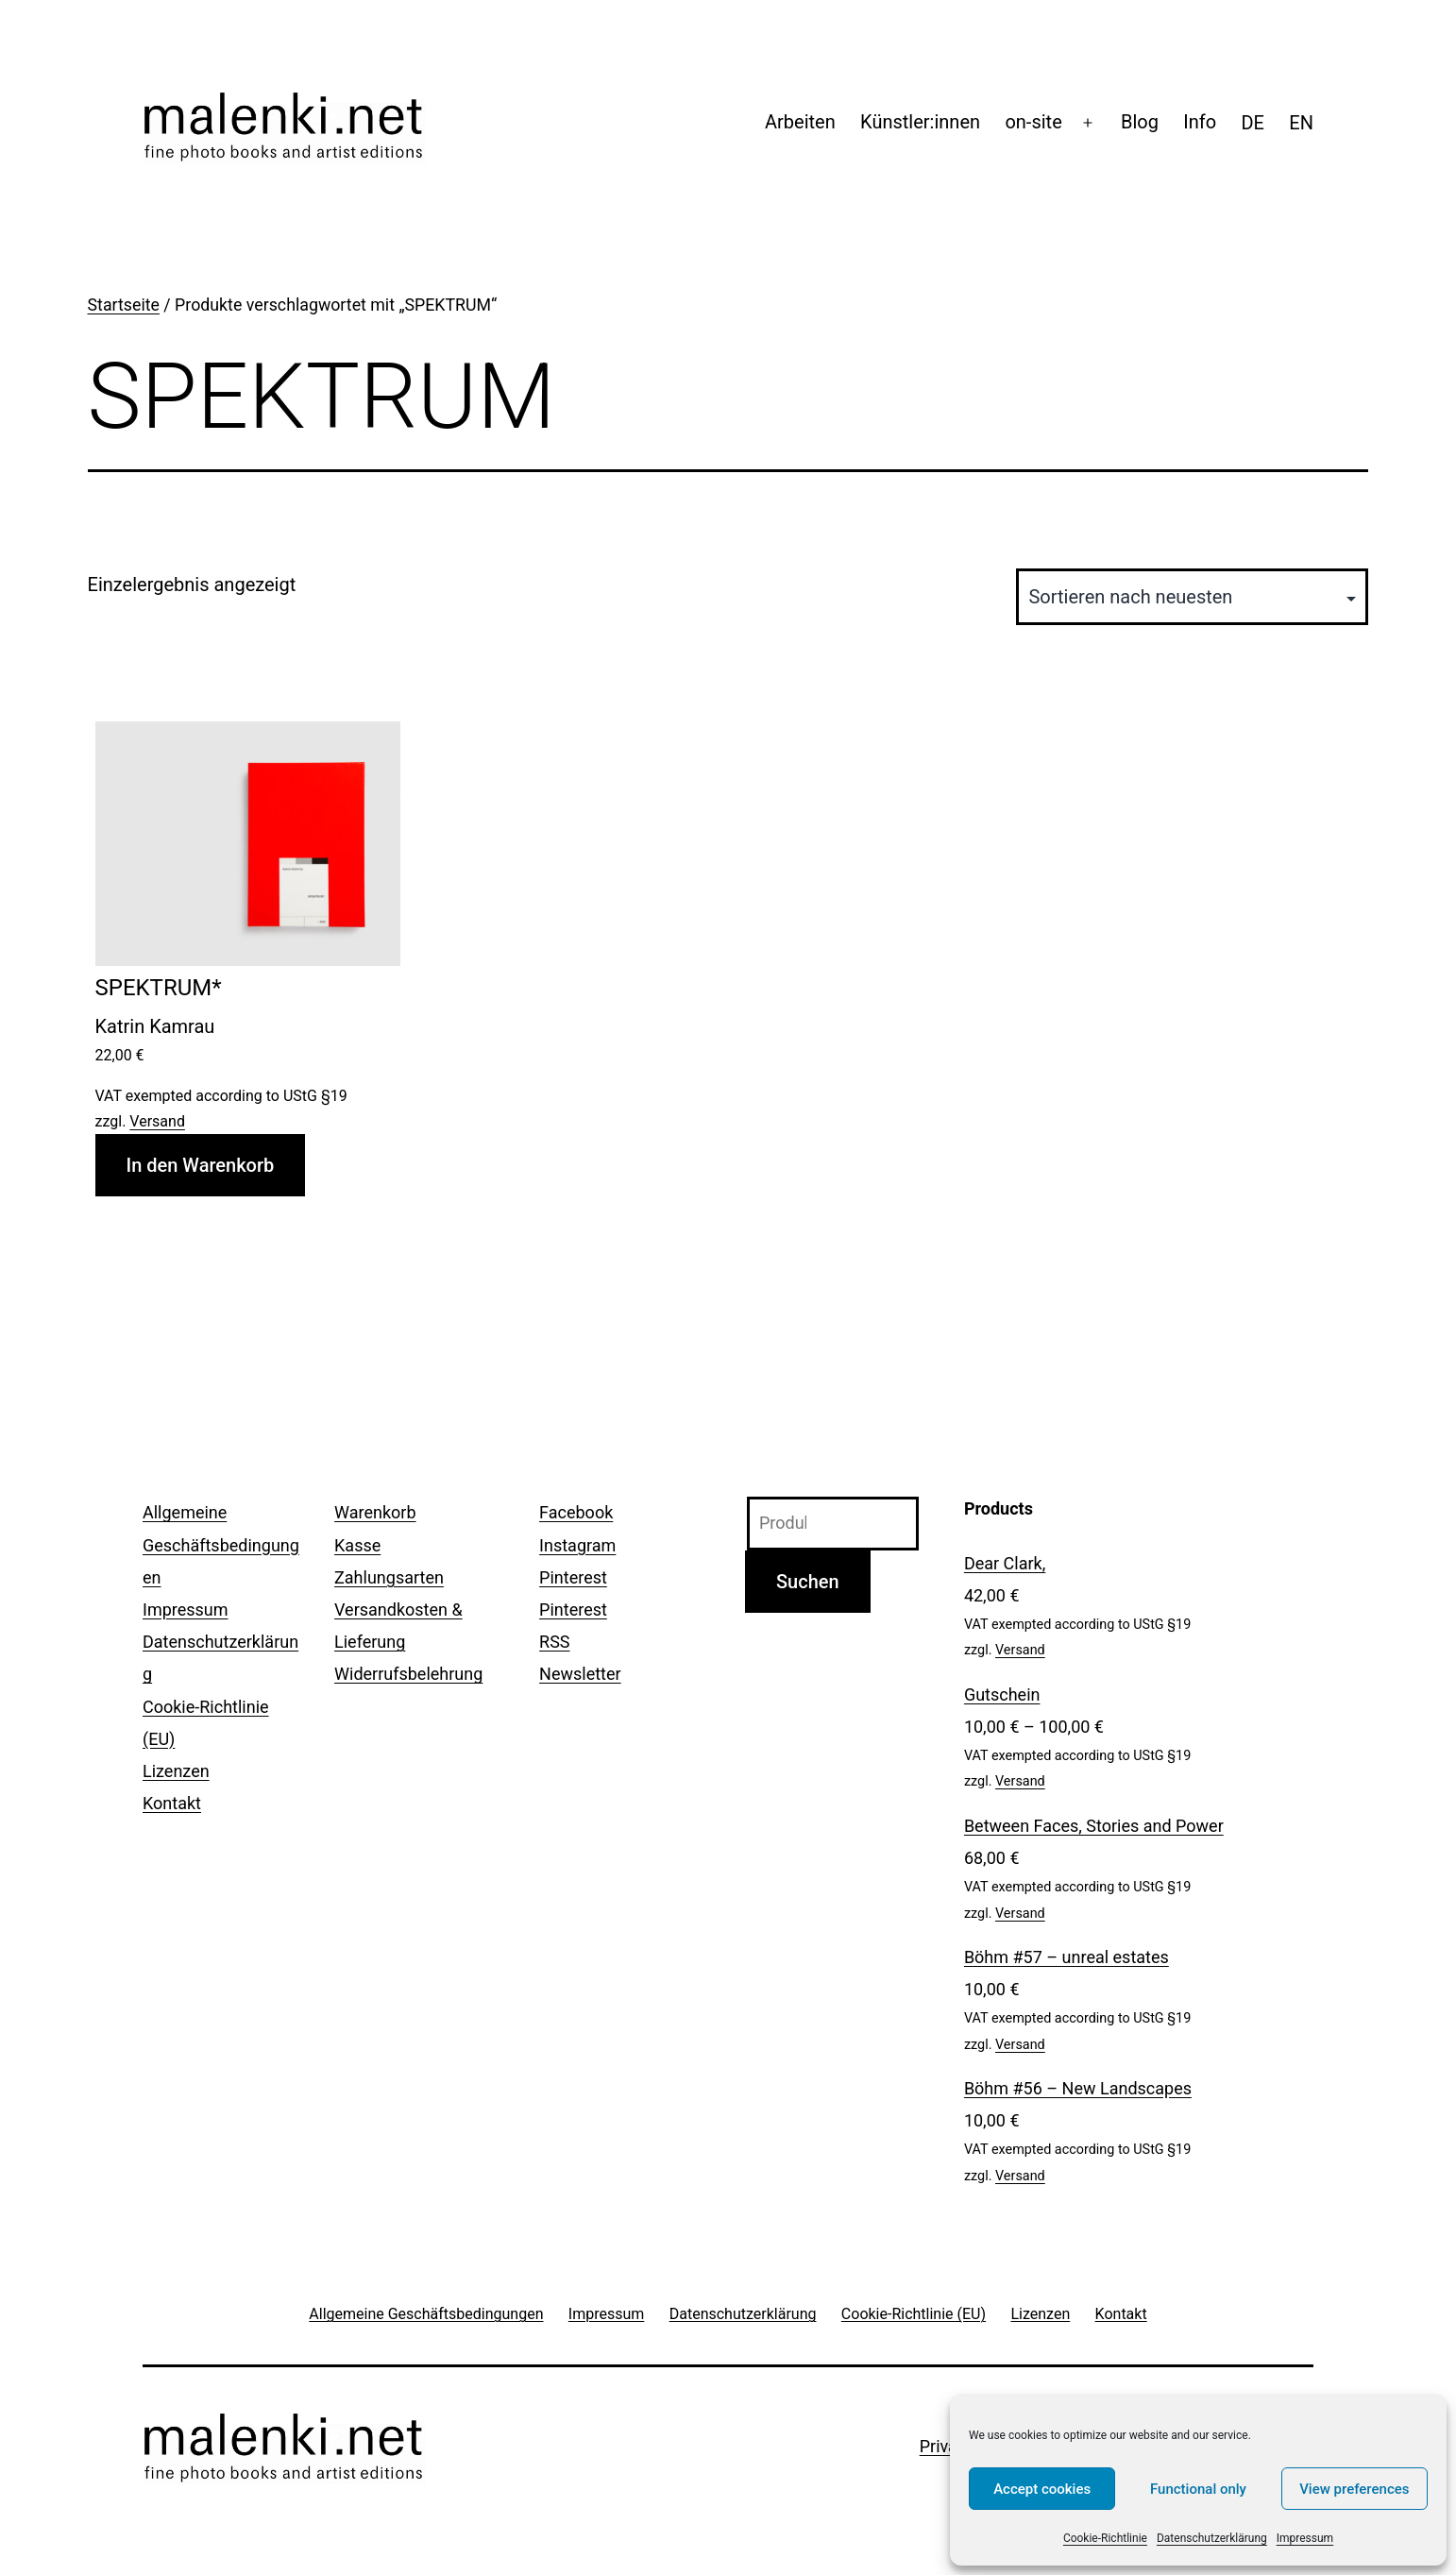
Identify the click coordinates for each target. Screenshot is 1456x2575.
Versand (157, 1121)
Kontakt (172, 1803)
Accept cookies (1042, 2489)
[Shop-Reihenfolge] (1192, 596)
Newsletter (580, 1674)
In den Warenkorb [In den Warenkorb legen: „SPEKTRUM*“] (201, 1165)
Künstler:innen (920, 121)
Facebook (576, 1512)
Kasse (357, 1545)
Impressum (1305, 2538)
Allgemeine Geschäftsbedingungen (221, 1544)
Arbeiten (800, 121)
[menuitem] (1252, 122)
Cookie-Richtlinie (1105, 2538)
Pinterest (573, 1577)
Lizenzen (176, 1771)
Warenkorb (374, 1512)
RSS (554, 1642)
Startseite (124, 305)
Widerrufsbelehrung (408, 1674)
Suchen (807, 1581)
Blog (1140, 121)
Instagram (577, 1545)
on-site (1033, 121)
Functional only (1198, 2489)
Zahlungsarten (389, 1577)
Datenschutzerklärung (1212, 2538)
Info (1199, 121)
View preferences (1354, 2489)
